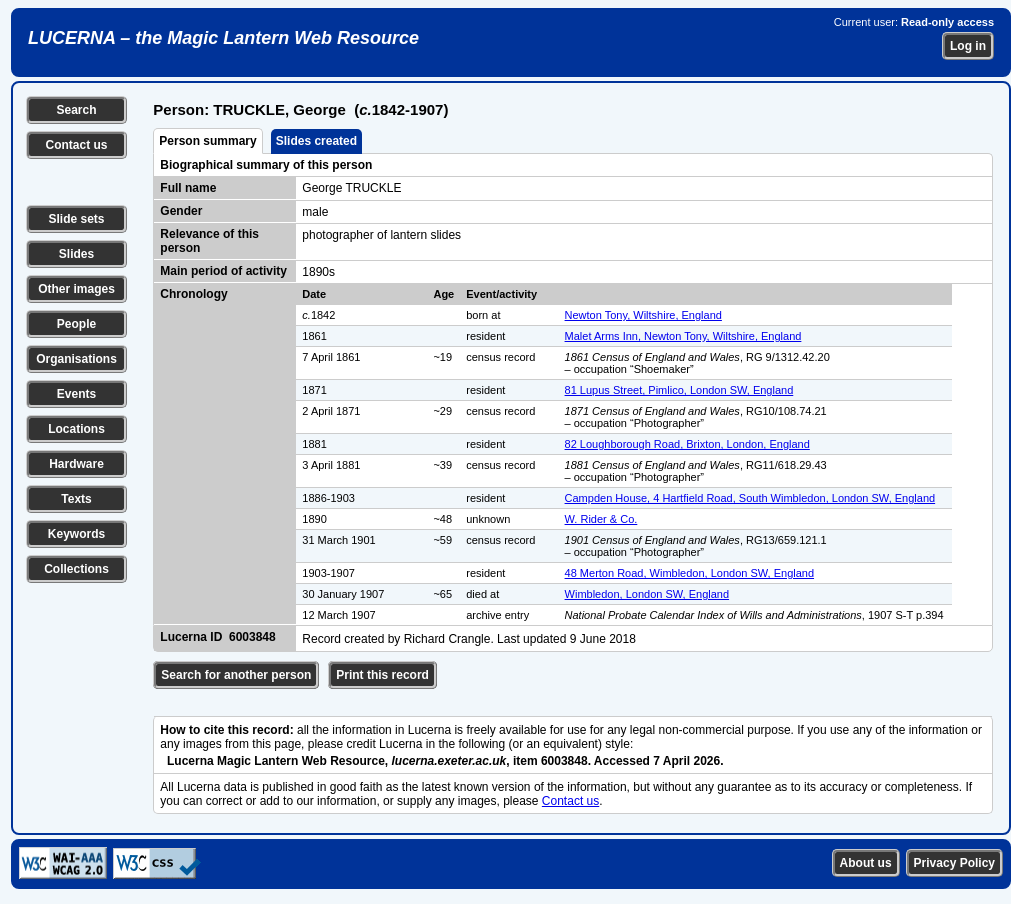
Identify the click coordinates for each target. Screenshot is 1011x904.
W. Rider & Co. (601, 519)
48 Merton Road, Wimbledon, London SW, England (689, 573)
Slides (76, 254)
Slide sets (76, 219)
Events (76, 394)
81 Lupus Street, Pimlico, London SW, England (679, 390)
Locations (76, 429)
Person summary (207, 141)
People (76, 324)
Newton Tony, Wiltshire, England (643, 315)
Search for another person (236, 675)
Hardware (76, 464)
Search (76, 110)
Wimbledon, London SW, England (647, 594)
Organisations (76, 359)
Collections (76, 569)
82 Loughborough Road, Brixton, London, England (687, 444)
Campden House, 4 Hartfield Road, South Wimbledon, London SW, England (750, 498)
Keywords (76, 534)
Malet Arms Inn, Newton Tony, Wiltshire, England (683, 336)
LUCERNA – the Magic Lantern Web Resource (223, 38)
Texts (76, 499)
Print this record (382, 675)
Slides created (316, 141)
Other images (76, 289)
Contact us (76, 145)
